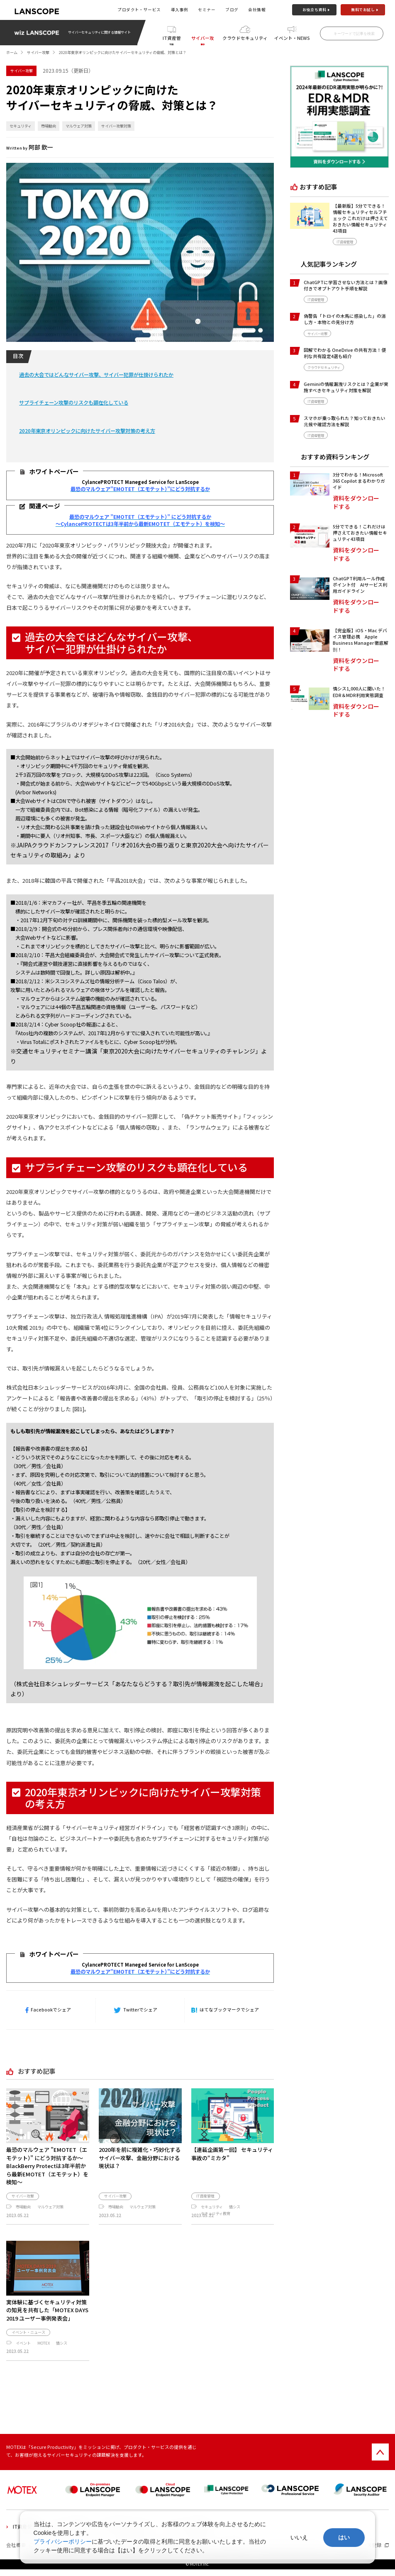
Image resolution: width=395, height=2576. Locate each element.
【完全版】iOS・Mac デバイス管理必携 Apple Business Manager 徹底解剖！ (360, 639)
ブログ (231, 9)
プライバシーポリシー (63, 2541)
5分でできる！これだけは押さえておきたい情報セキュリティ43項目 (360, 532)
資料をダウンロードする (356, 502)
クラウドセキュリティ (245, 38)
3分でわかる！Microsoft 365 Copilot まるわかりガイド (359, 480)
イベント (23, 2350)
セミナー (206, 9)
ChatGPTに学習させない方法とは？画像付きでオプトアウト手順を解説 (346, 285)
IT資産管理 (172, 40)
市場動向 (48, 126)
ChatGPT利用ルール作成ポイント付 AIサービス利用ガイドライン (360, 584)
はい (344, 2537)
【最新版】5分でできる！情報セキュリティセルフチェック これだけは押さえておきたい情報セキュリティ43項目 (360, 218)
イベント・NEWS (292, 38)
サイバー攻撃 (202, 40)
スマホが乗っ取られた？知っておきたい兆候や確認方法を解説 (344, 421)
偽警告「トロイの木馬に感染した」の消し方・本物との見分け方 (345, 319)
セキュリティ (21, 126)
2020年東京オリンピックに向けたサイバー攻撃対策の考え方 (87, 431)
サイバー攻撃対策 (116, 126)
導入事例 (179, 9)
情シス (234, 2207)
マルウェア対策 (79, 126)
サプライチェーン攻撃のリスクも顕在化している (73, 402)
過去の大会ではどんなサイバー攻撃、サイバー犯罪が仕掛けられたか (96, 374)
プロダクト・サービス (139, 9)
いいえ (299, 2537)
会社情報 (257, 9)
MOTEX (43, 2350)
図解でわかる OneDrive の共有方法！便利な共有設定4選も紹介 (345, 353)
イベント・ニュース (28, 2339)
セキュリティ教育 (215, 2213)
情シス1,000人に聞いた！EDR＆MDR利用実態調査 (359, 691)
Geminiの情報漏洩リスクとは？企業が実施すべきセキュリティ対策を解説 (346, 387)
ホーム (11, 52)
